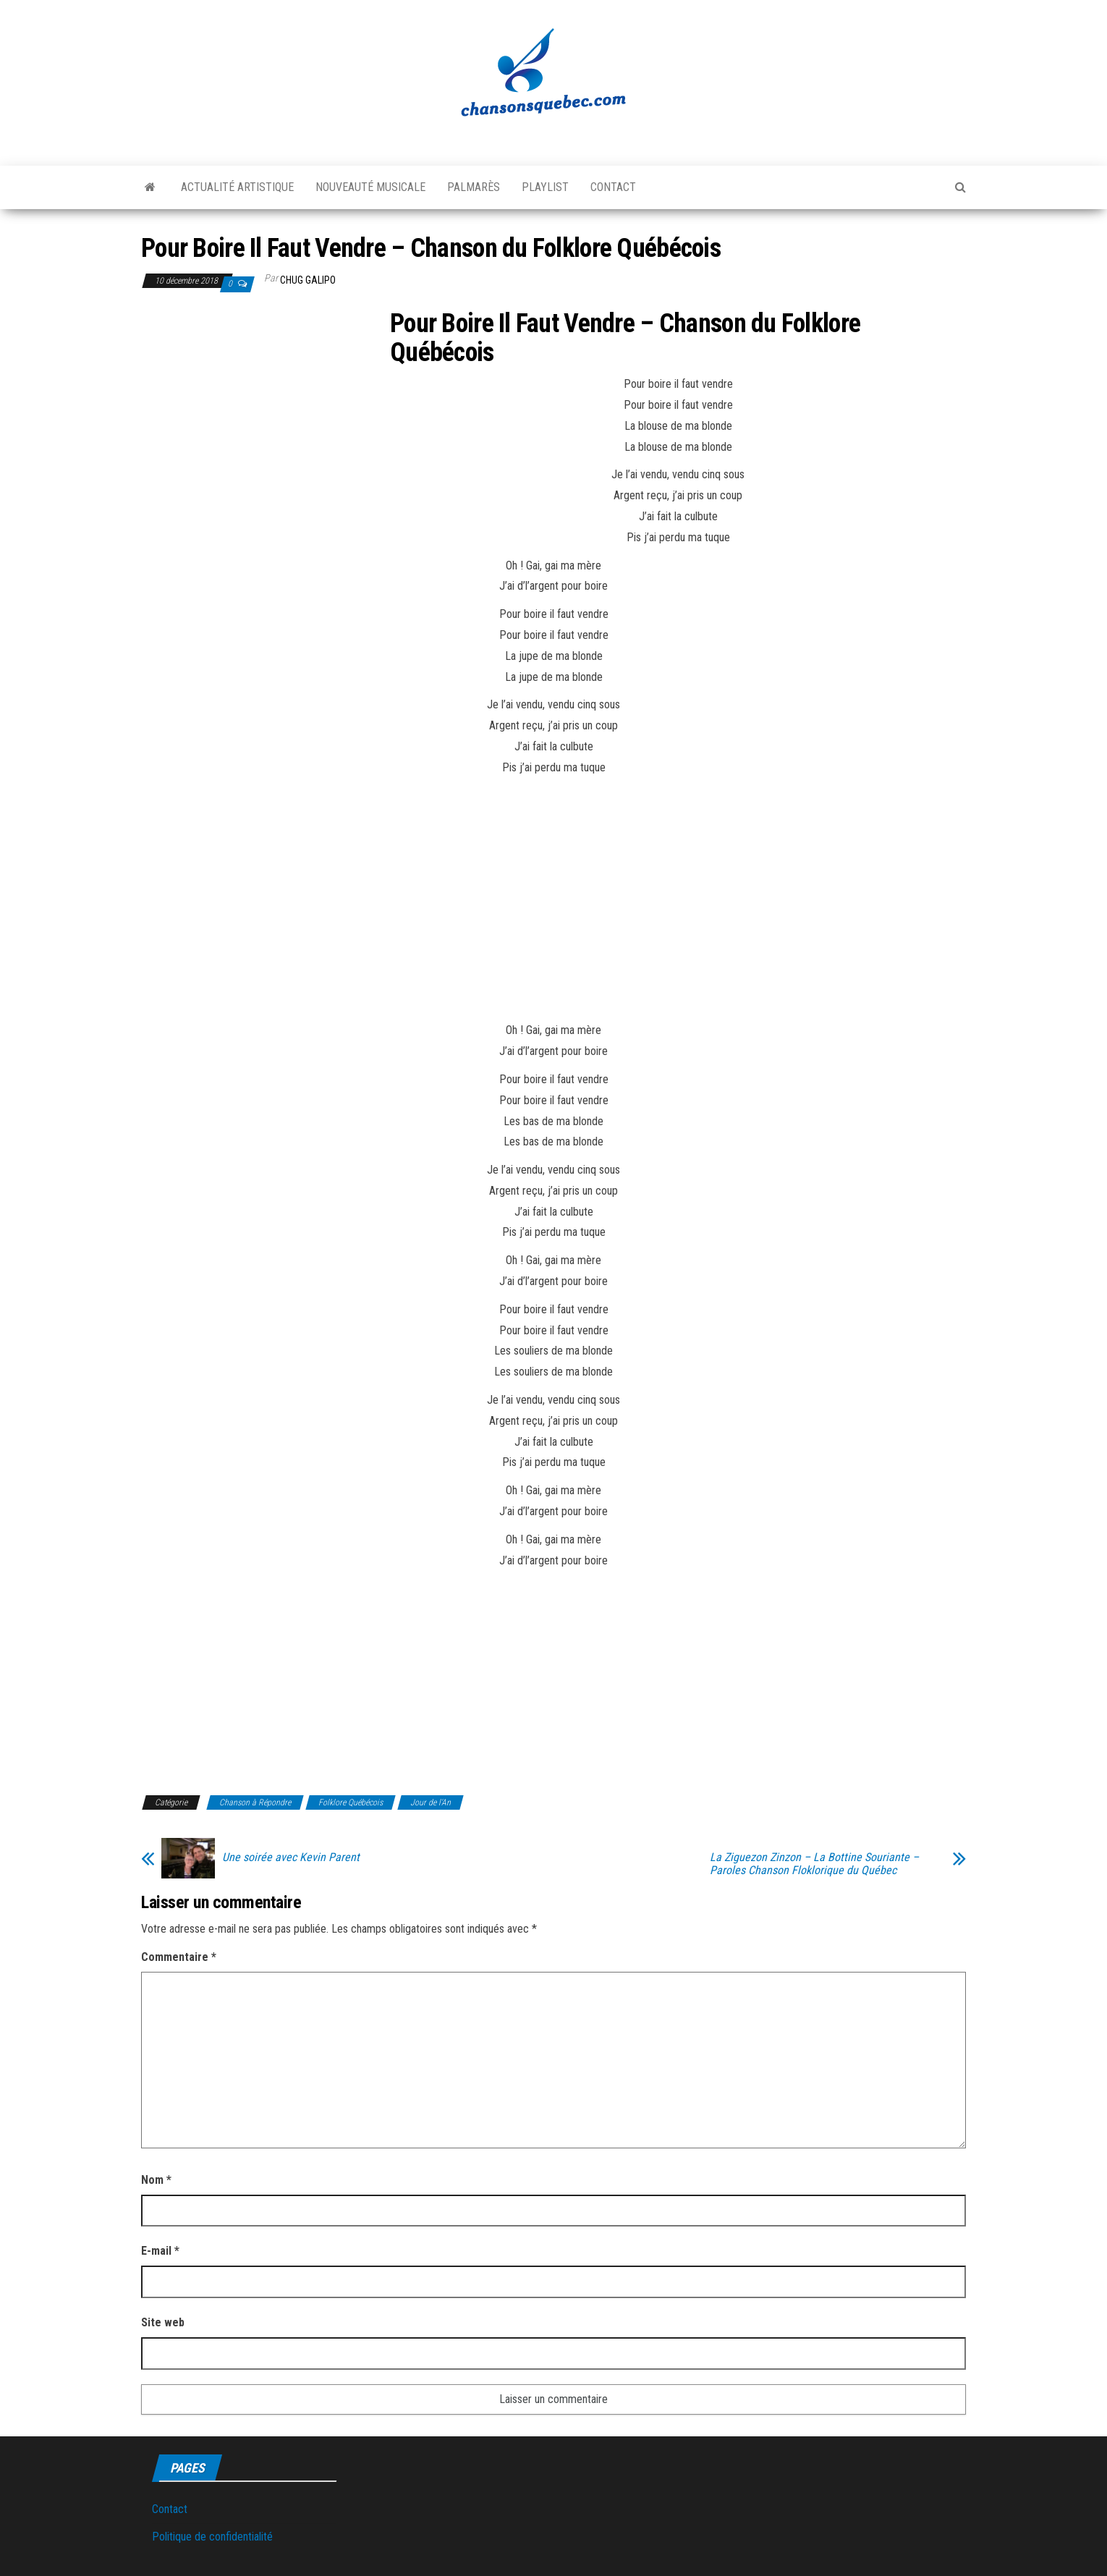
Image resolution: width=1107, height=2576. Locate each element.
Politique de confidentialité (212, 2536)
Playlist (545, 187)
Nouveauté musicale (370, 187)
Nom (156, 2180)
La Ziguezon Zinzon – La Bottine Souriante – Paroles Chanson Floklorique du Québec (814, 1864)
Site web (162, 2322)
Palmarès (473, 187)
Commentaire (178, 1957)
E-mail (160, 2251)
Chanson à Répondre (255, 1802)
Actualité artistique (237, 187)
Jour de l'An (430, 1802)
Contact (613, 187)
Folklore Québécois (350, 1802)
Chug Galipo (308, 280)
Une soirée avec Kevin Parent (291, 1857)
